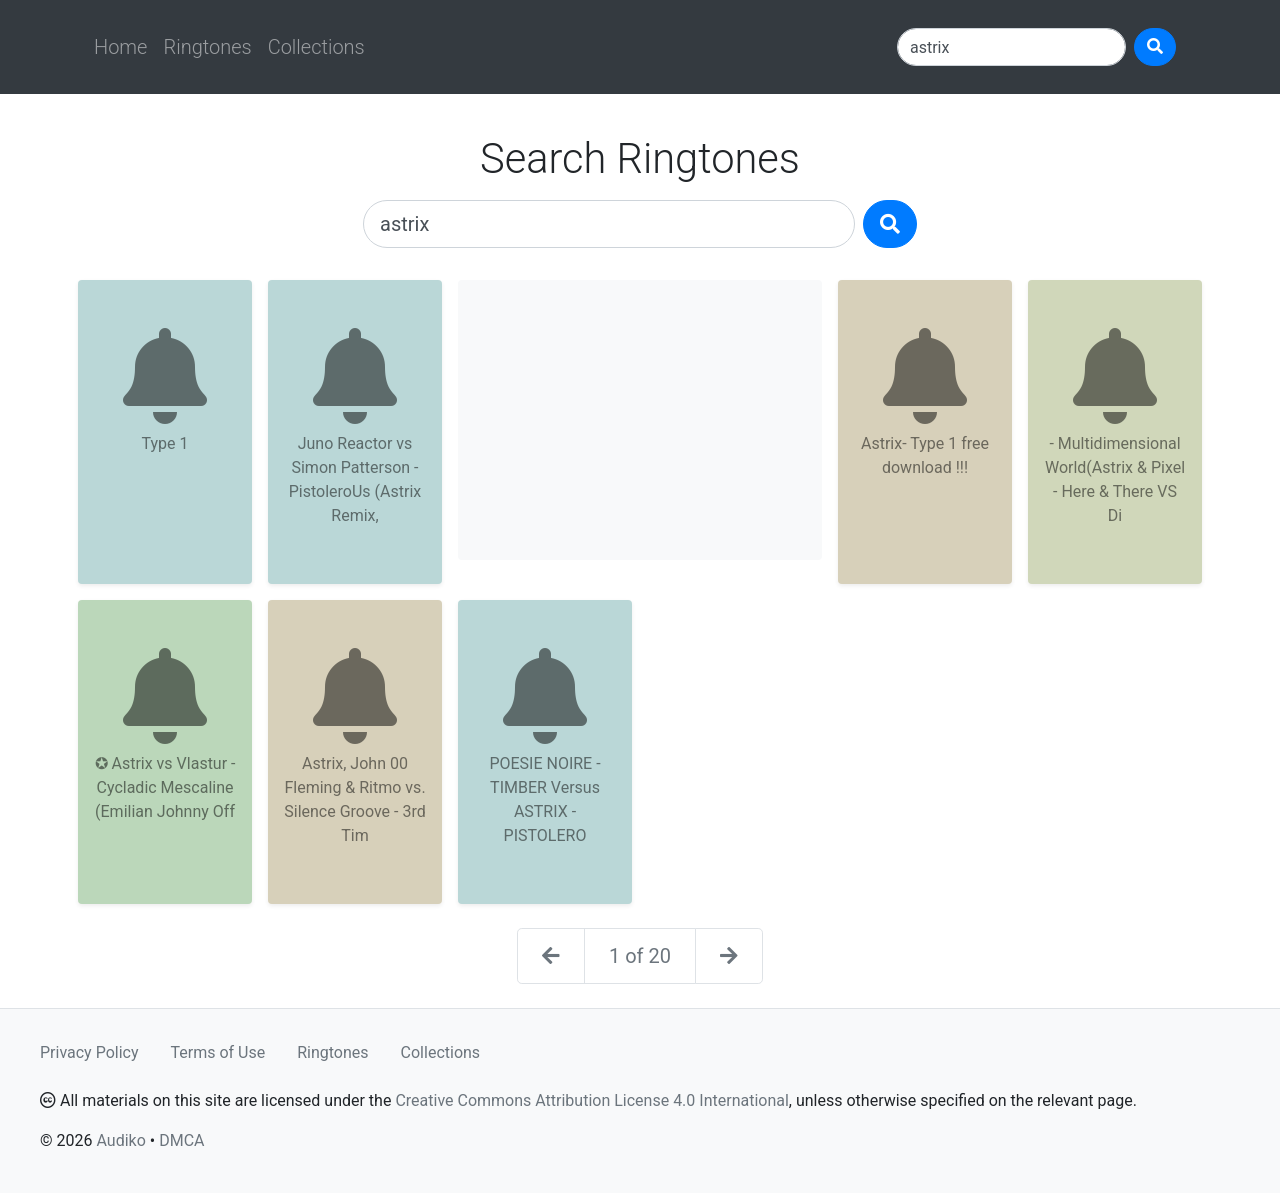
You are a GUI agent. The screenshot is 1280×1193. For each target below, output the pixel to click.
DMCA (181, 1140)
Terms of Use (218, 1052)
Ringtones (207, 47)
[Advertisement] (640, 420)
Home (120, 47)
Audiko (120, 1140)
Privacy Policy (89, 1052)
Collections (316, 47)
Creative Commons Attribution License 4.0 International (591, 1100)
